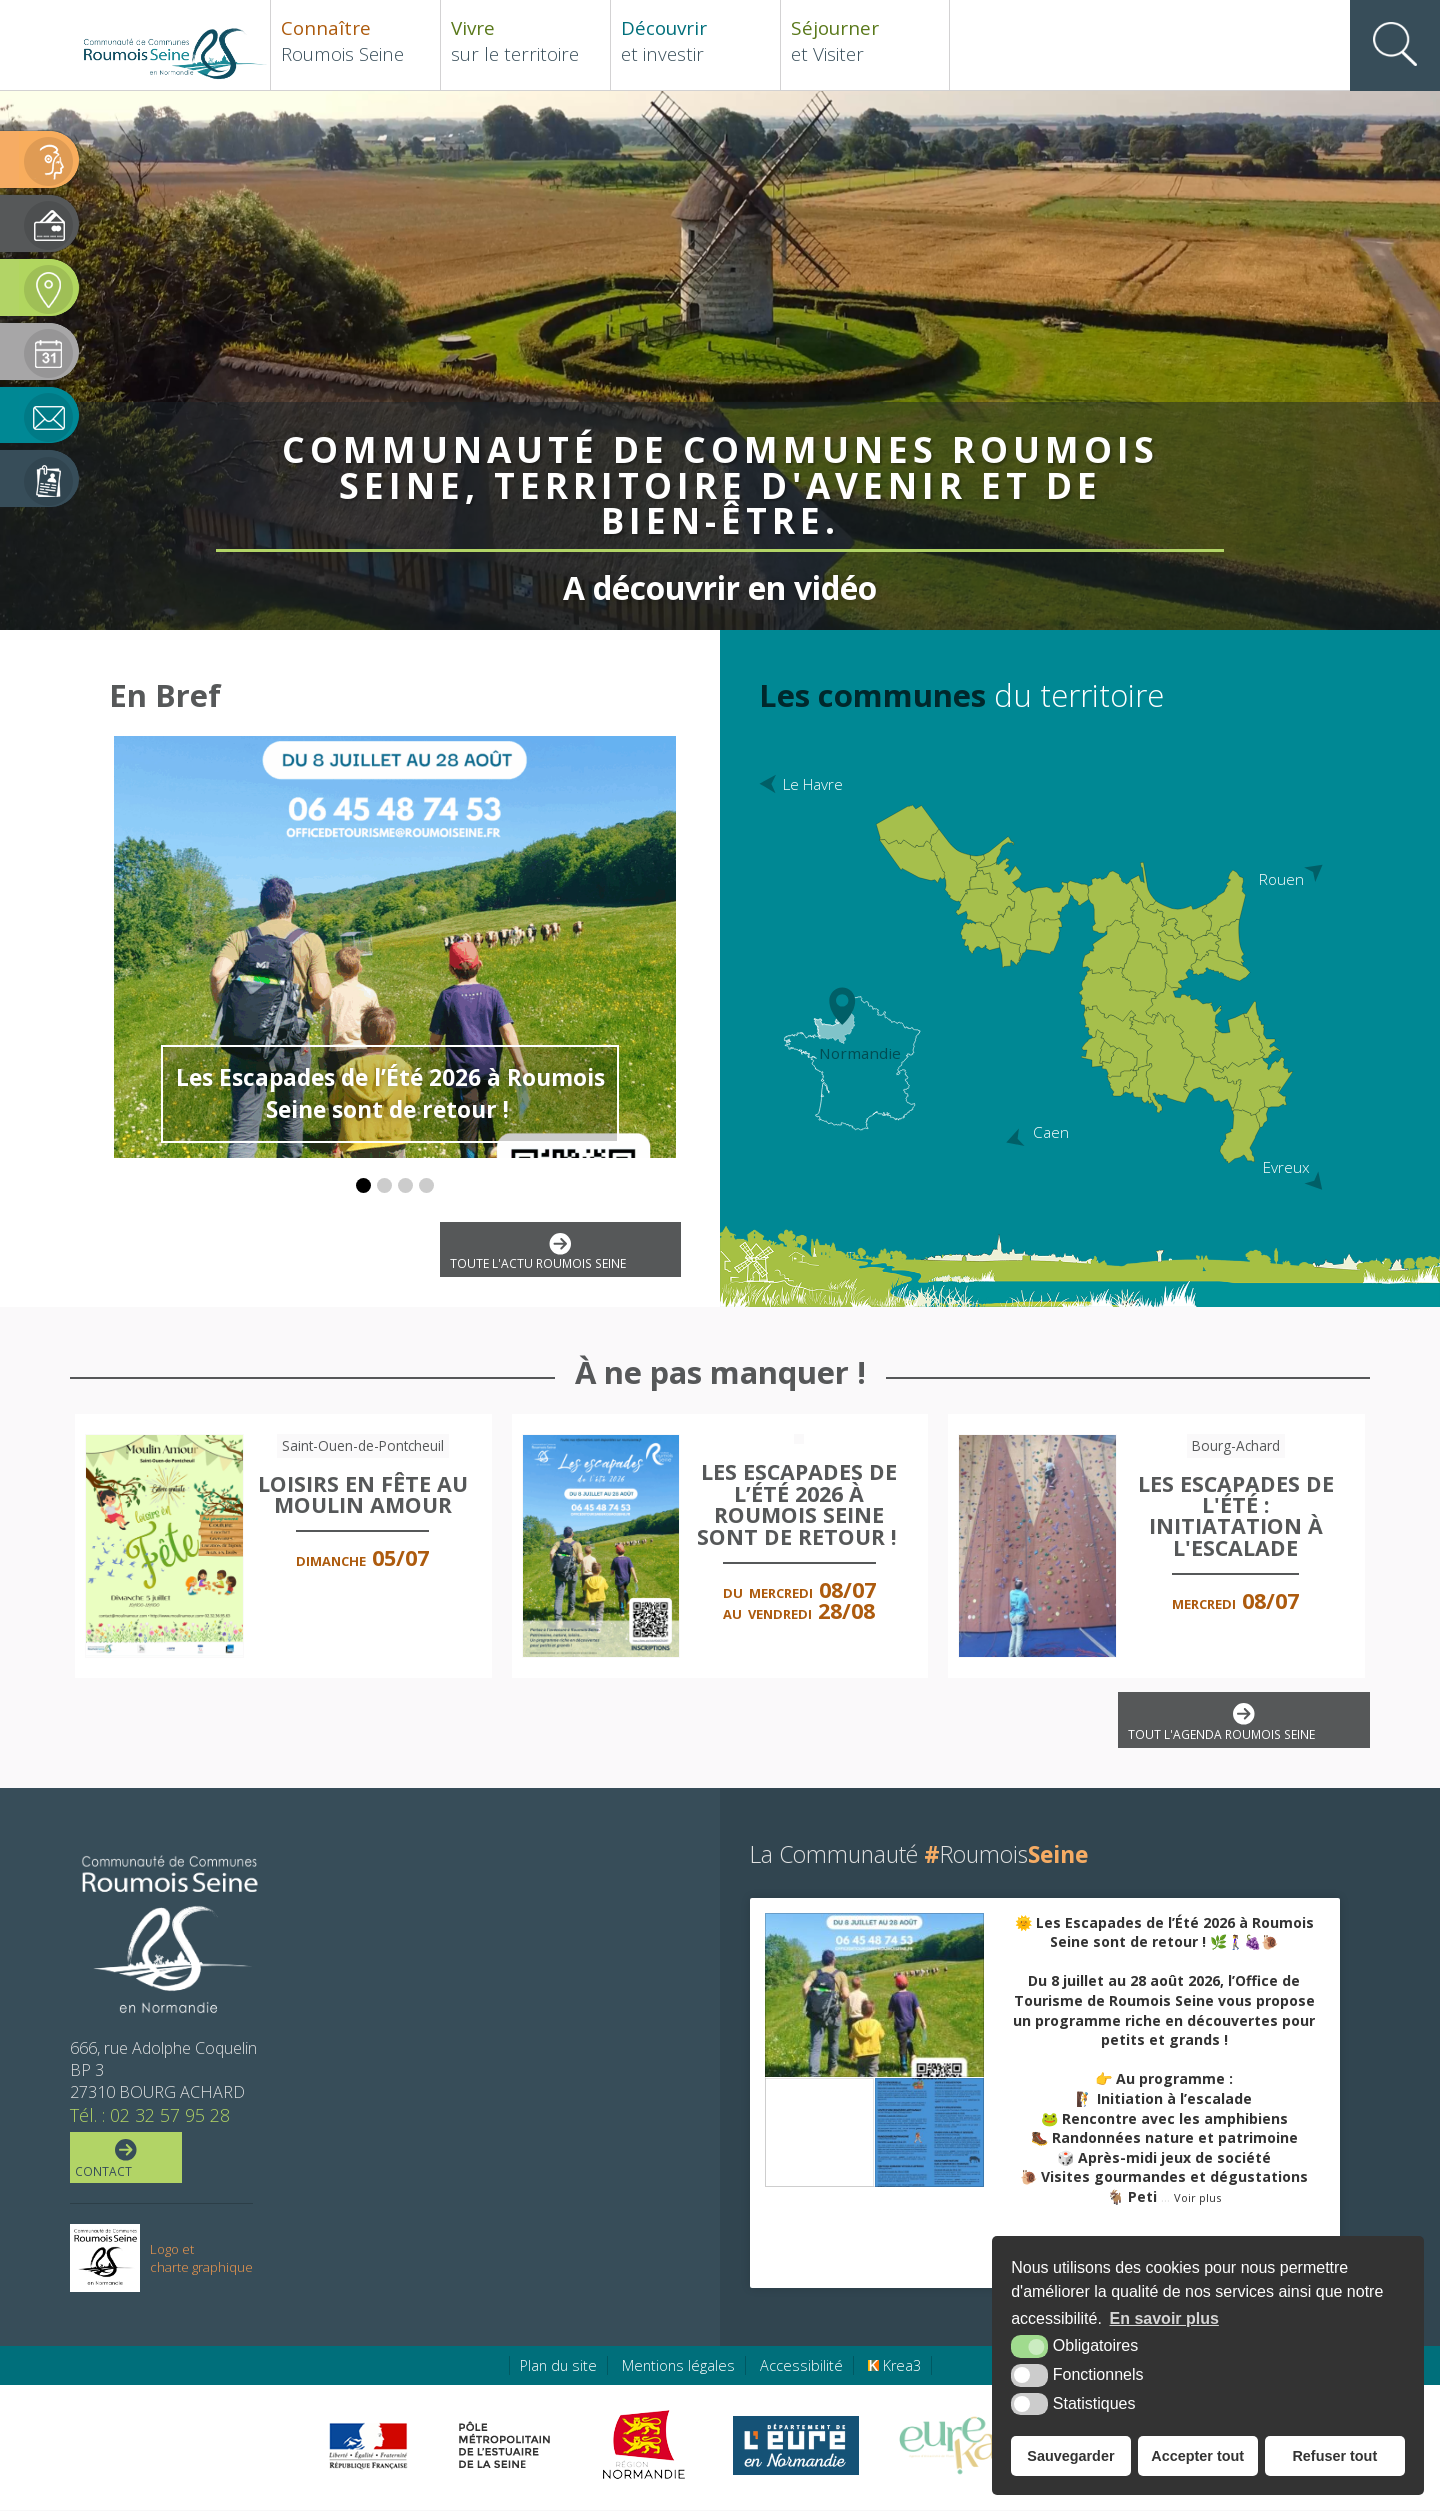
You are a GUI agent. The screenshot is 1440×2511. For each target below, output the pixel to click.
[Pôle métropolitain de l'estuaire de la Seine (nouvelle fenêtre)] (505, 2446)
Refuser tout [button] (1334, 2456)
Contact (123, 2160)
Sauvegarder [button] (1070, 2456)
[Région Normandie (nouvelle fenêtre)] (646, 2446)
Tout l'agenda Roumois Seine (1242, 1723)
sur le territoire (525, 41)
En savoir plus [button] (1164, 2318)
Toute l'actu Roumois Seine (558, 1253)
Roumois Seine (355, 41)
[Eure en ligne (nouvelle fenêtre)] (795, 2446)
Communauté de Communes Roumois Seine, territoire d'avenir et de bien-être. (720, 481)
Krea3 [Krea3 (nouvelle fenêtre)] (894, 2366)
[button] (363, 1185)
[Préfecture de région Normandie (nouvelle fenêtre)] (368, 2446)
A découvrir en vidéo (720, 581)
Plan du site (558, 2366)
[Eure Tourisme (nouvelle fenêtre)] (948, 2446)
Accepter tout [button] (1197, 2456)
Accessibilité (801, 2366)
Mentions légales (678, 2366)
